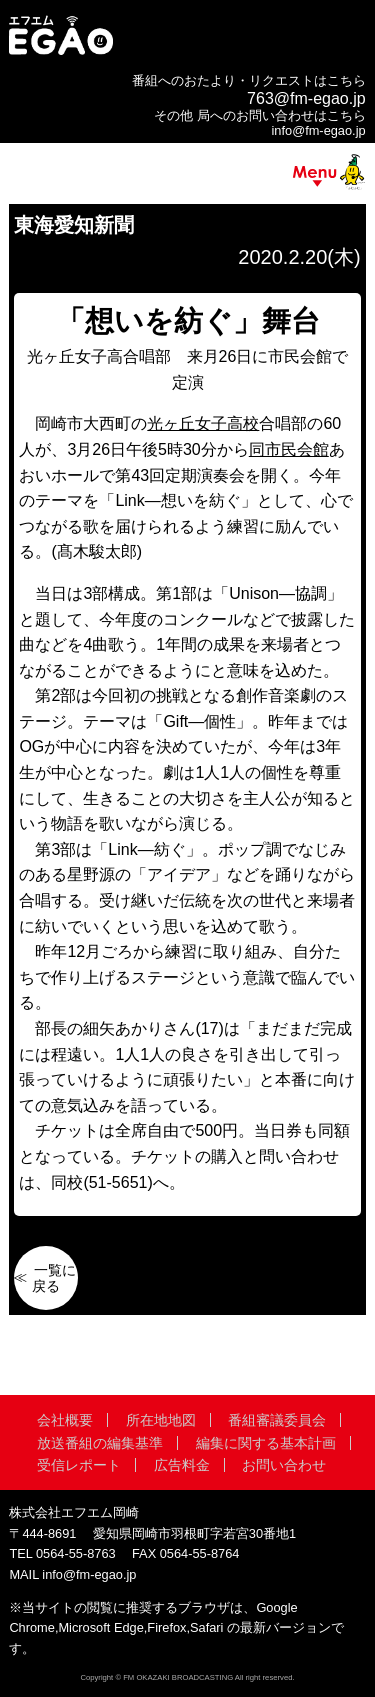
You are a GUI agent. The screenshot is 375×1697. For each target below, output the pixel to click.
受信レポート (79, 1465)
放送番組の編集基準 (100, 1443)
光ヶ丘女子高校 (203, 423)
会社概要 (65, 1420)
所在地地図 (161, 1420)
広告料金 (182, 1465)
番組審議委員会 (277, 1420)
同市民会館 (289, 449)
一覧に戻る (54, 1278)
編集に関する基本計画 (266, 1443)
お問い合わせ (284, 1465)
